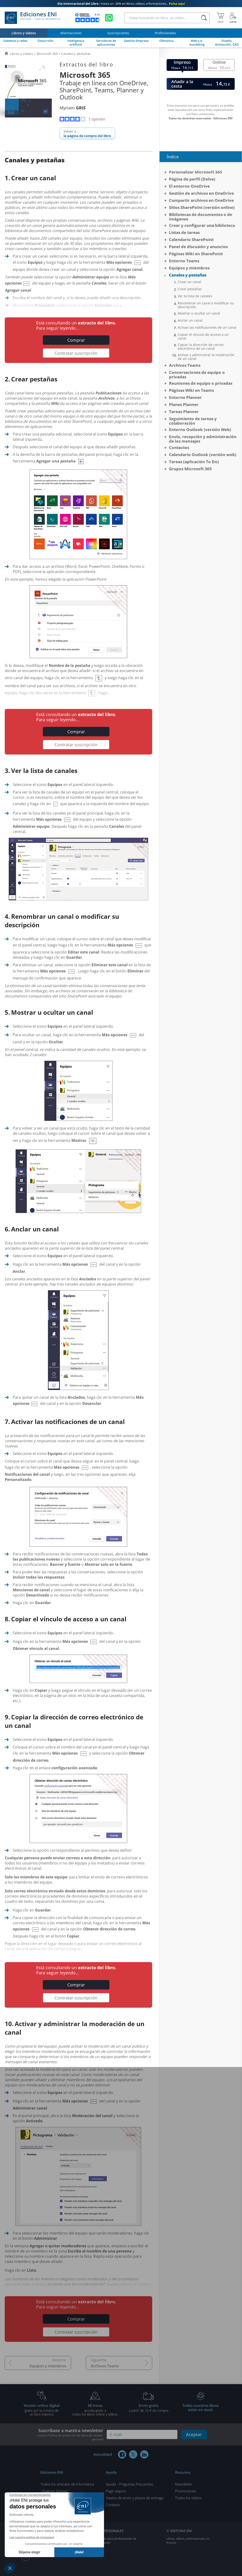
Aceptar (194, 2434)
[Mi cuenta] (233, 17)
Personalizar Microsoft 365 (195, 172)
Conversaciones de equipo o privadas (197, 374)
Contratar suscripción (76, 353)
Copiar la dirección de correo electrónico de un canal (201, 346)
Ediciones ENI (32, 18)
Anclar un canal (190, 320)
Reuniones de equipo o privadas (200, 383)
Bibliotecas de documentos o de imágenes (200, 216)
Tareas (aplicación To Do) (194, 461)
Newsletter (183, 2484)
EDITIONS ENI (181, 2531)
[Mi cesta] (220, 17)
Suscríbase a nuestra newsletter (69, 2434)
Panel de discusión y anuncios (198, 246)
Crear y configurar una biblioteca (202, 225)
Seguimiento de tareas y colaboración (193, 420)
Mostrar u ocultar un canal (199, 313)
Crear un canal (189, 282)
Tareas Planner (184, 411)
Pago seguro (116, 2491)
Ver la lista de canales (195, 296)
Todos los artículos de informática (67, 2484)
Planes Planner (184, 404)
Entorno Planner (185, 397)
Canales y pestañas (187, 275)
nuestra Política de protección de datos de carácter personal (70, 2437)
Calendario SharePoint (191, 239)
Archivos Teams (105, 2366)
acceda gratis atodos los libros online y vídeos (95, 2409)
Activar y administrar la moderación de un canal (206, 357)
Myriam (73, 108)
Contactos (179, 447)
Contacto (113, 2504)
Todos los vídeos (188, 2497)
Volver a (87, 133)
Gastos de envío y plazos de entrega (134, 2497)
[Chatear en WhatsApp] (109, 18)
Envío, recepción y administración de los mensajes (203, 438)
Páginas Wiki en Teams (191, 390)
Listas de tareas (184, 232)
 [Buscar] (204, 18)
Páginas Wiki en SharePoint (196, 253)
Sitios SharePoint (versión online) (202, 207)
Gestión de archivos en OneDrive (201, 193)
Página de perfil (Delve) (192, 179)
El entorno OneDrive (189, 186)
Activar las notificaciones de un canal (207, 327)
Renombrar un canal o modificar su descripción (206, 305)
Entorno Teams (184, 261)
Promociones (185, 2491)
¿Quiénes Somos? (54, 2491)
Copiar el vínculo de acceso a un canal (203, 336)
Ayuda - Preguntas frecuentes (129, 2484)
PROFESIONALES (111, 2531)
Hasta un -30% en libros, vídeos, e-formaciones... (121, 3)
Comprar (76, 340)
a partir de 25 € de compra (148, 2407)
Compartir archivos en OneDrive (201, 200)
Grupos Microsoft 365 (190, 468)
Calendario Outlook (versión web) (202, 454)
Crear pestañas (190, 289)
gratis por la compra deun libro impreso (41, 2409)
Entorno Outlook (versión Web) (200, 429)
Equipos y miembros (48, 2366)
